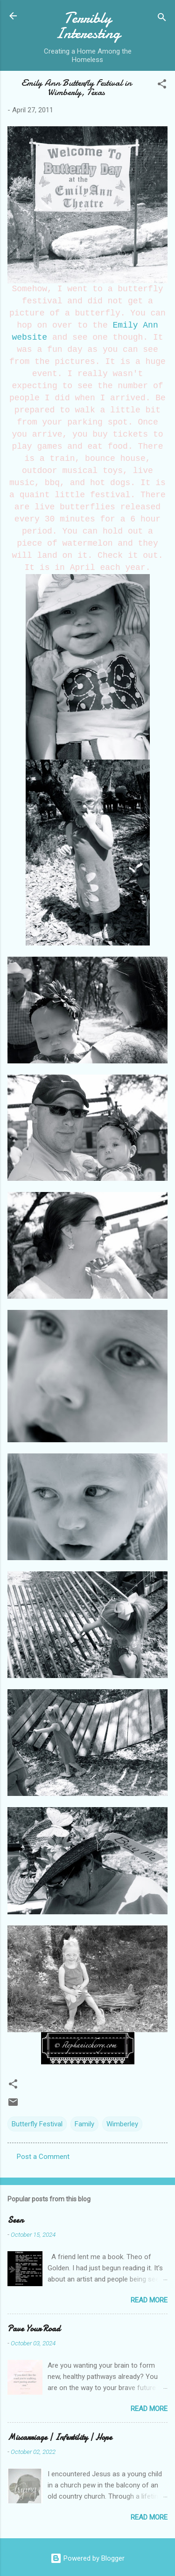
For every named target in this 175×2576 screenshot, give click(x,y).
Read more (149, 2300)
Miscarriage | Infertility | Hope (59, 2437)
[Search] (162, 19)
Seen (15, 2220)
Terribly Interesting (87, 25)
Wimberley (122, 2124)
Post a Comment (43, 2156)
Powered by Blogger (87, 2558)
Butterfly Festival (37, 2124)
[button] (162, 85)
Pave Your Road (33, 2329)
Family (84, 2124)
